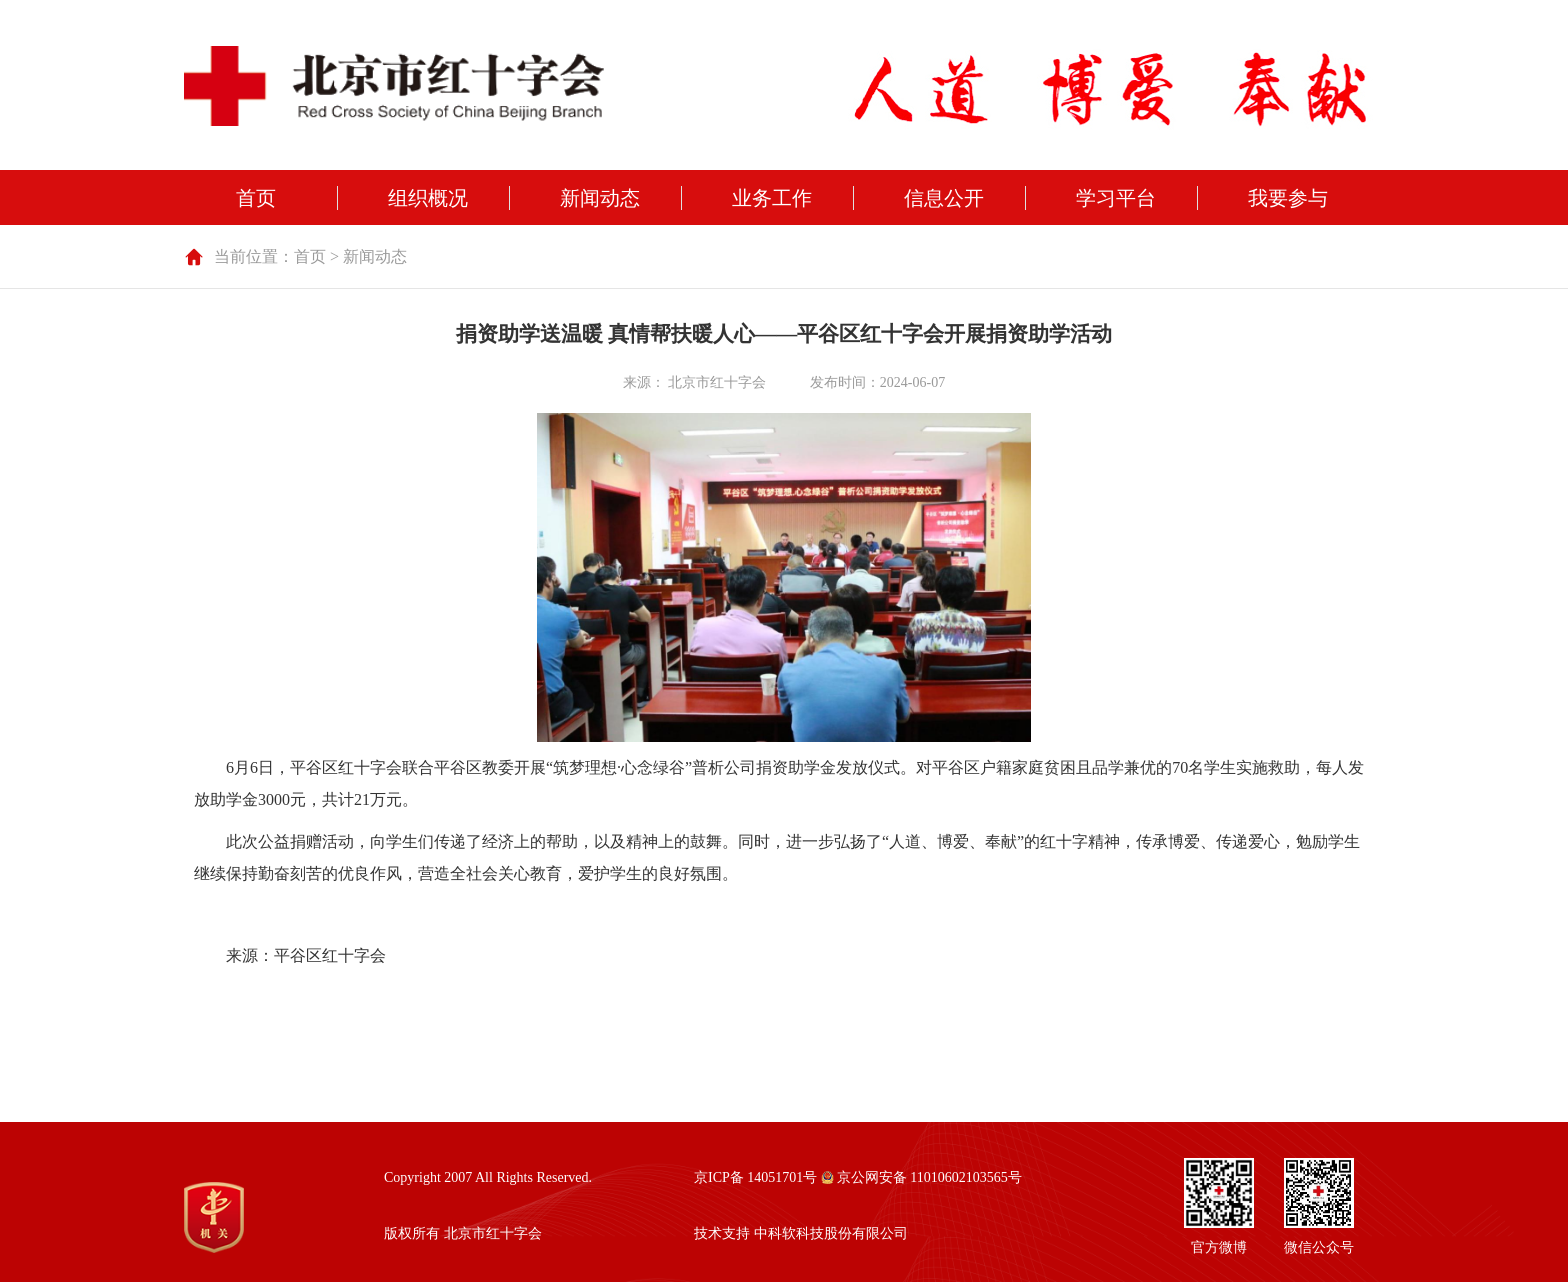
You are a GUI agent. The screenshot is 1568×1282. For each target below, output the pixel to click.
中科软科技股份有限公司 (831, 1233)
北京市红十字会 (717, 382)
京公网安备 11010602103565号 (921, 1177)
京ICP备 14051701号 (755, 1177)
